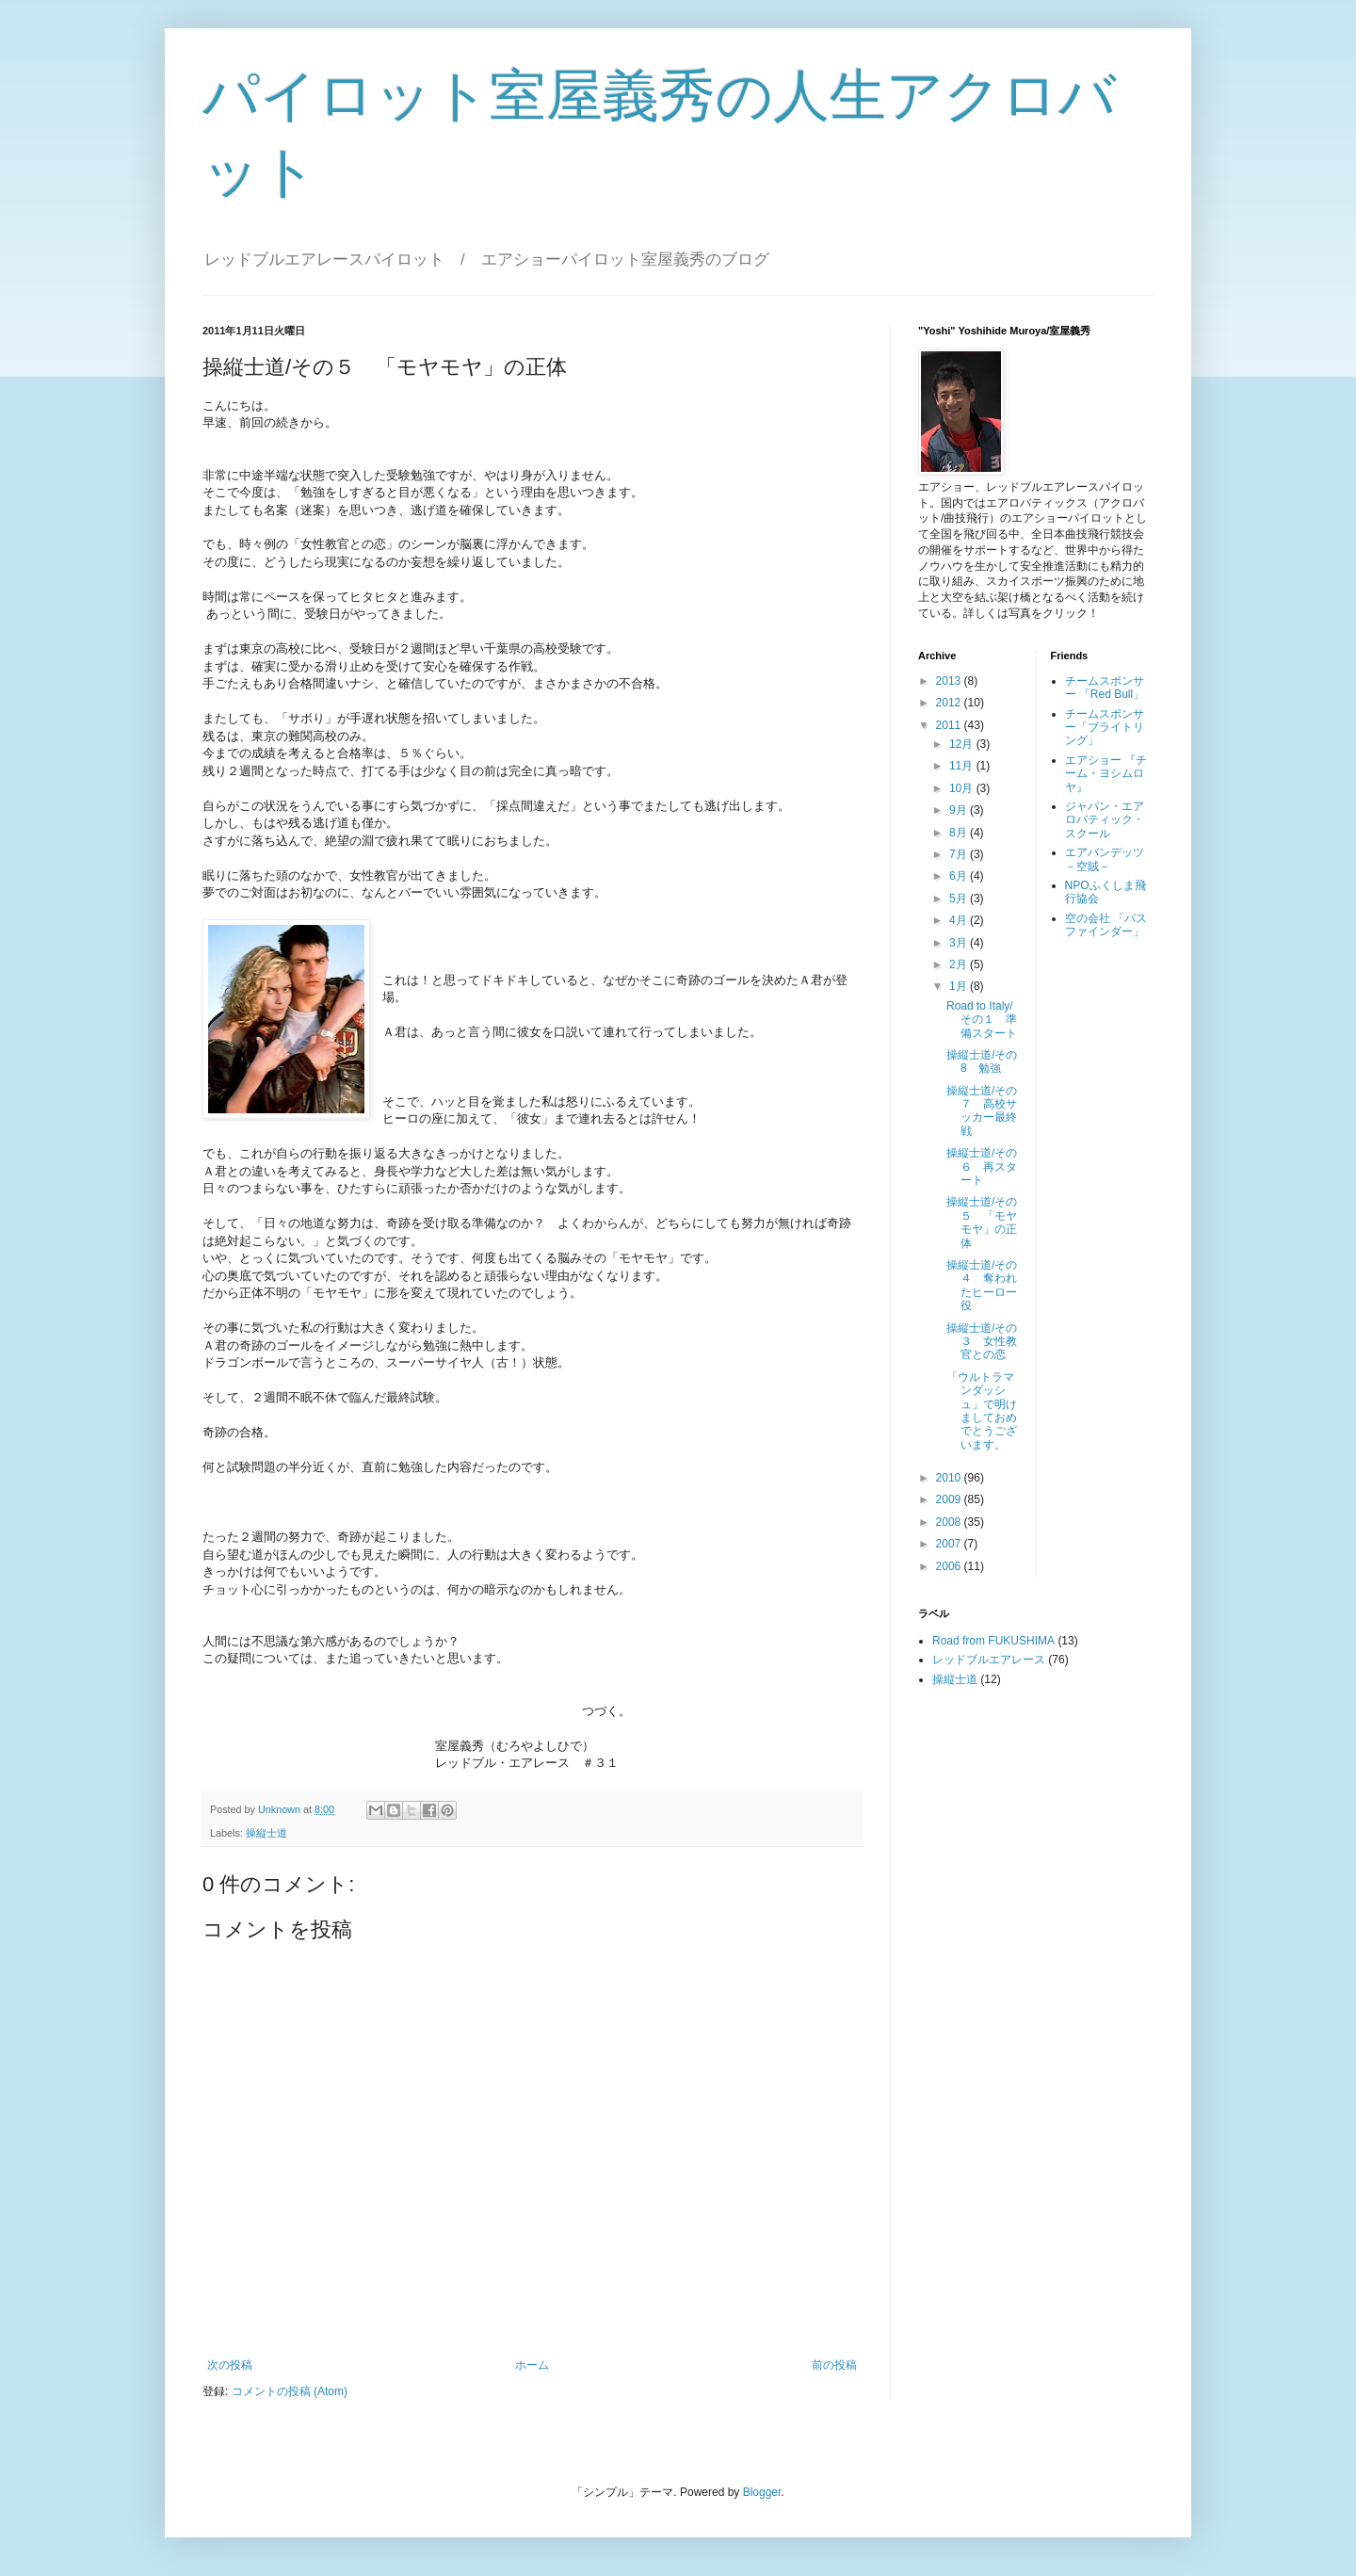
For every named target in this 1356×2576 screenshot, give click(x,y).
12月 (963, 744)
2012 (950, 702)
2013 (950, 681)
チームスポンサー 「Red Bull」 (1105, 687)
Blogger (762, 2492)
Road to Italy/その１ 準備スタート (981, 1019)
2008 (950, 1522)
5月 (959, 898)
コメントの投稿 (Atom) (289, 2391)
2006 (950, 1566)
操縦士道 (266, 1833)
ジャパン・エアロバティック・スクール (1104, 820)
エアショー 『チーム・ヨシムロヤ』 (1106, 773)
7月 (959, 854)
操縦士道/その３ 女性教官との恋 (981, 1341)
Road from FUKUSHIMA (993, 1640)
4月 (959, 920)
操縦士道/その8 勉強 (981, 1061)
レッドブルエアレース (988, 1659)
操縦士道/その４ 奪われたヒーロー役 (981, 1285)
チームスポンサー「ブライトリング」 (1104, 727)
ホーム (532, 2365)
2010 (950, 1477)
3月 (959, 942)
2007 (950, 1543)
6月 (959, 876)
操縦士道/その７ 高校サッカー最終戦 (981, 1111)
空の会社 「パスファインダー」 (1106, 925)
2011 (950, 725)
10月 (963, 788)
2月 (959, 964)
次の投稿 (229, 2365)
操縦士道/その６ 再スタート (981, 1166)
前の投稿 (834, 2365)
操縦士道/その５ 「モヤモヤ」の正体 (981, 1222)
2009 (950, 1499)
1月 (959, 986)
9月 (959, 810)
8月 (959, 832)
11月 (963, 765)
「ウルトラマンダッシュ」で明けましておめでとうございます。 (981, 1410)
